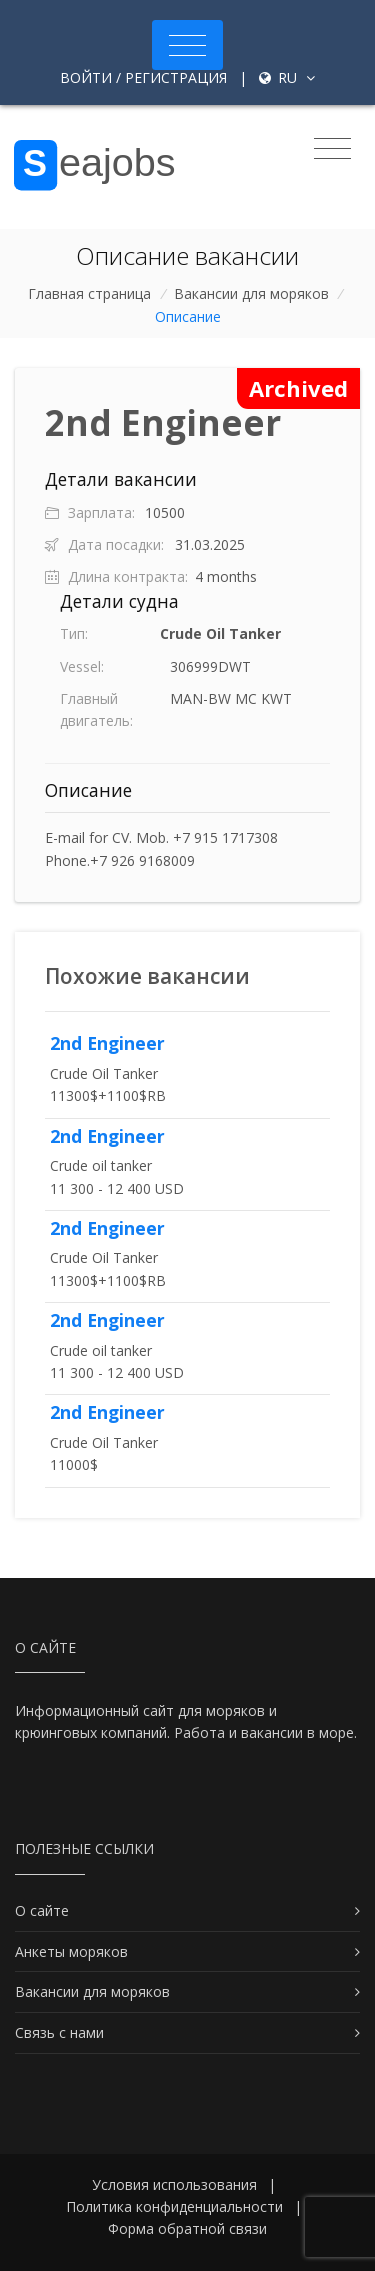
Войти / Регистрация (143, 77)
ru (287, 77)
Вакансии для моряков (251, 293)
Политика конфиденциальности (174, 2206)
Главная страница (89, 293)
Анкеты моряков (71, 1951)
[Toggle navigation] (187, 45)
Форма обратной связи (187, 2228)
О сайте (42, 1910)
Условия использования (174, 2184)
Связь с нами (59, 2032)
